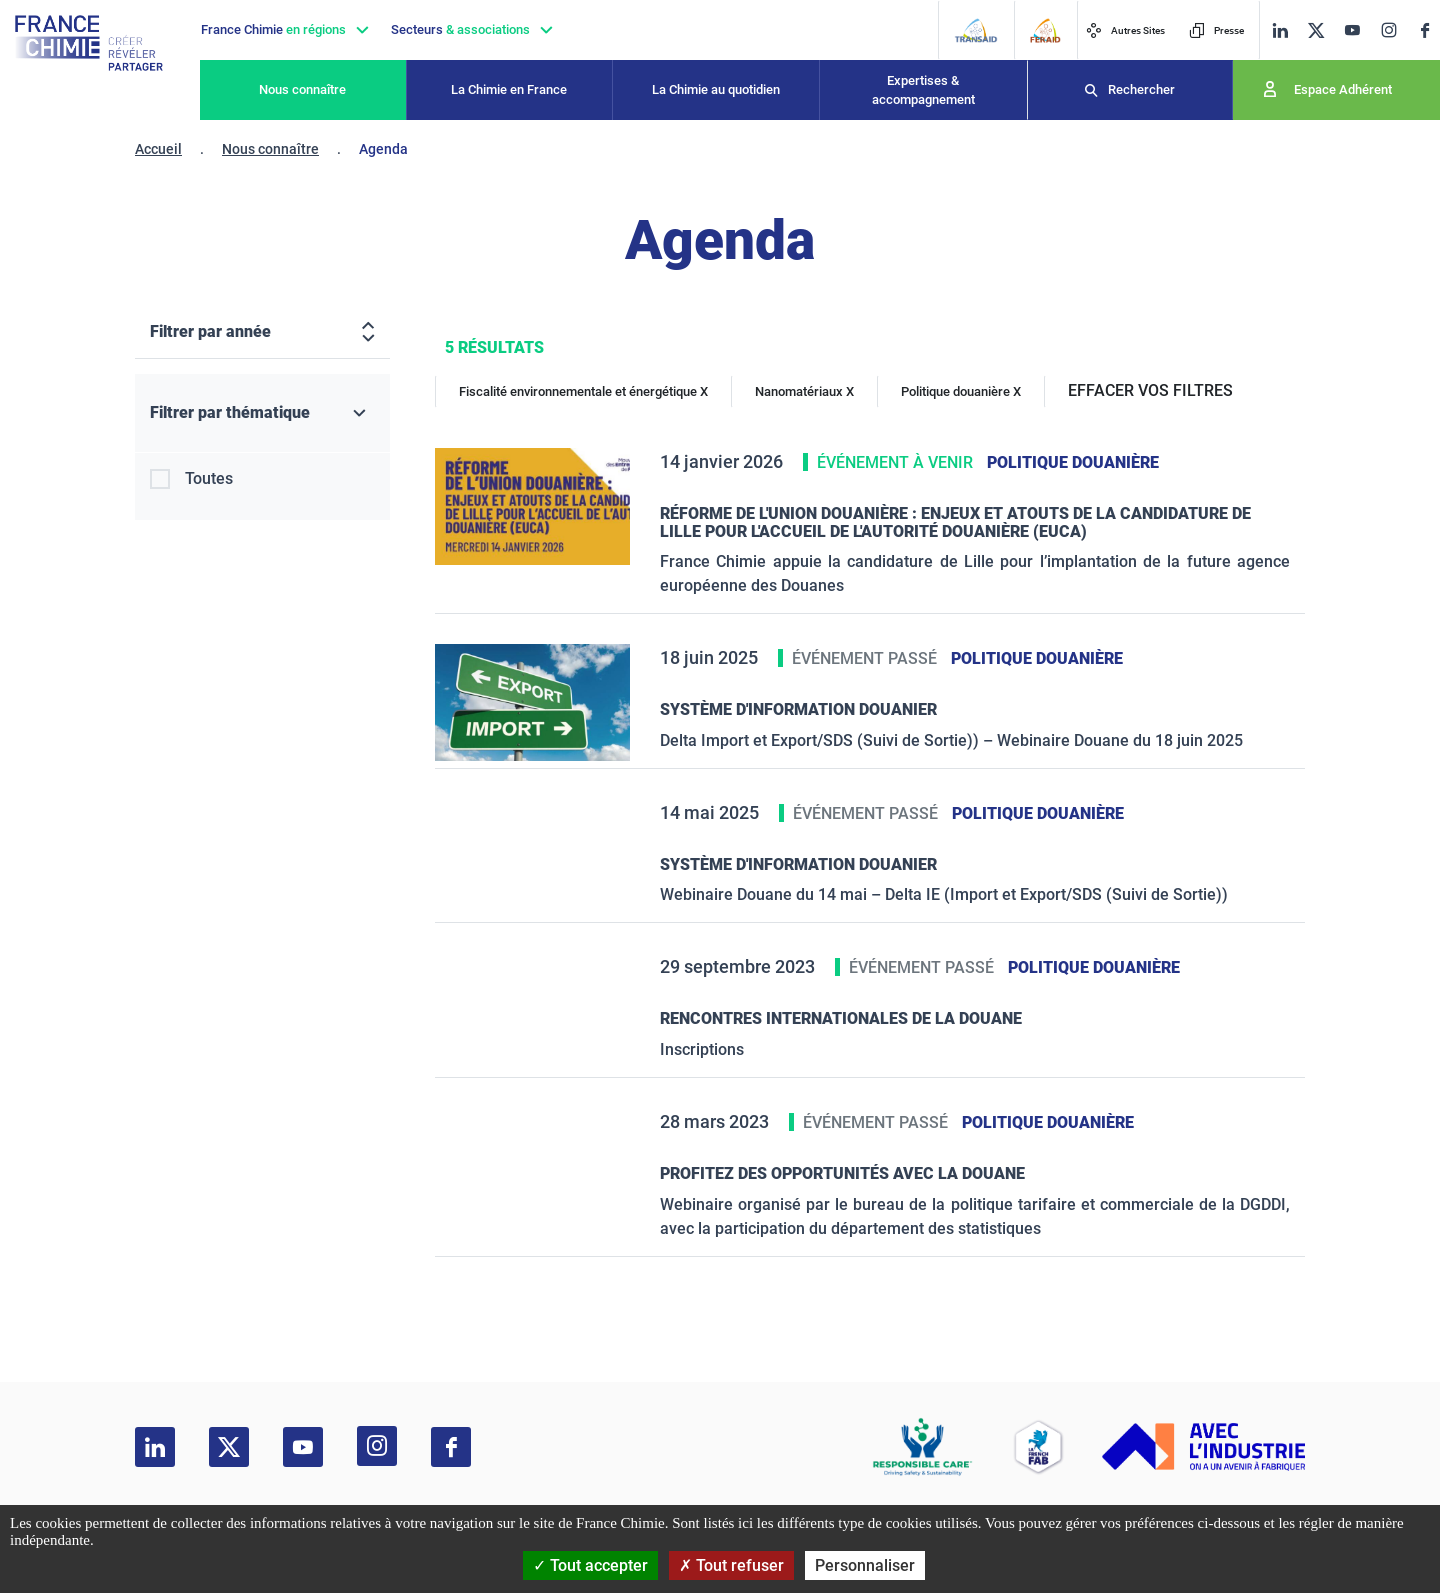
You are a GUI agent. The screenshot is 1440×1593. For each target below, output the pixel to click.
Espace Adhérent (1343, 89)
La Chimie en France (509, 89)
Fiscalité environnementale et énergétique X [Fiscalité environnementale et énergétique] (583, 391)
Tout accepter (590, 1565)
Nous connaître (302, 89)
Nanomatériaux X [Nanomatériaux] (804, 391)
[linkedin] (1280, 30)
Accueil (158, 149)
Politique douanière (1073, 462)
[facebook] (1425, 30)
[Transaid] (975, 30)
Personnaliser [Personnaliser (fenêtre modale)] (865, 1565)
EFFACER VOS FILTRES (1150, 390)
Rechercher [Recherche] (1141, 89)
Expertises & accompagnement (923, 90)
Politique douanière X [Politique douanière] (961, 391)
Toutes (209, 478)
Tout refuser (731, 1565)
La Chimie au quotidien (716, 89)
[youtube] (1352, 30)
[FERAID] (1045, 30)
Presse (1216, 30)
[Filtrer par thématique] (262, 413)
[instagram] (1388, 30)
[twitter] (1316, 30)
